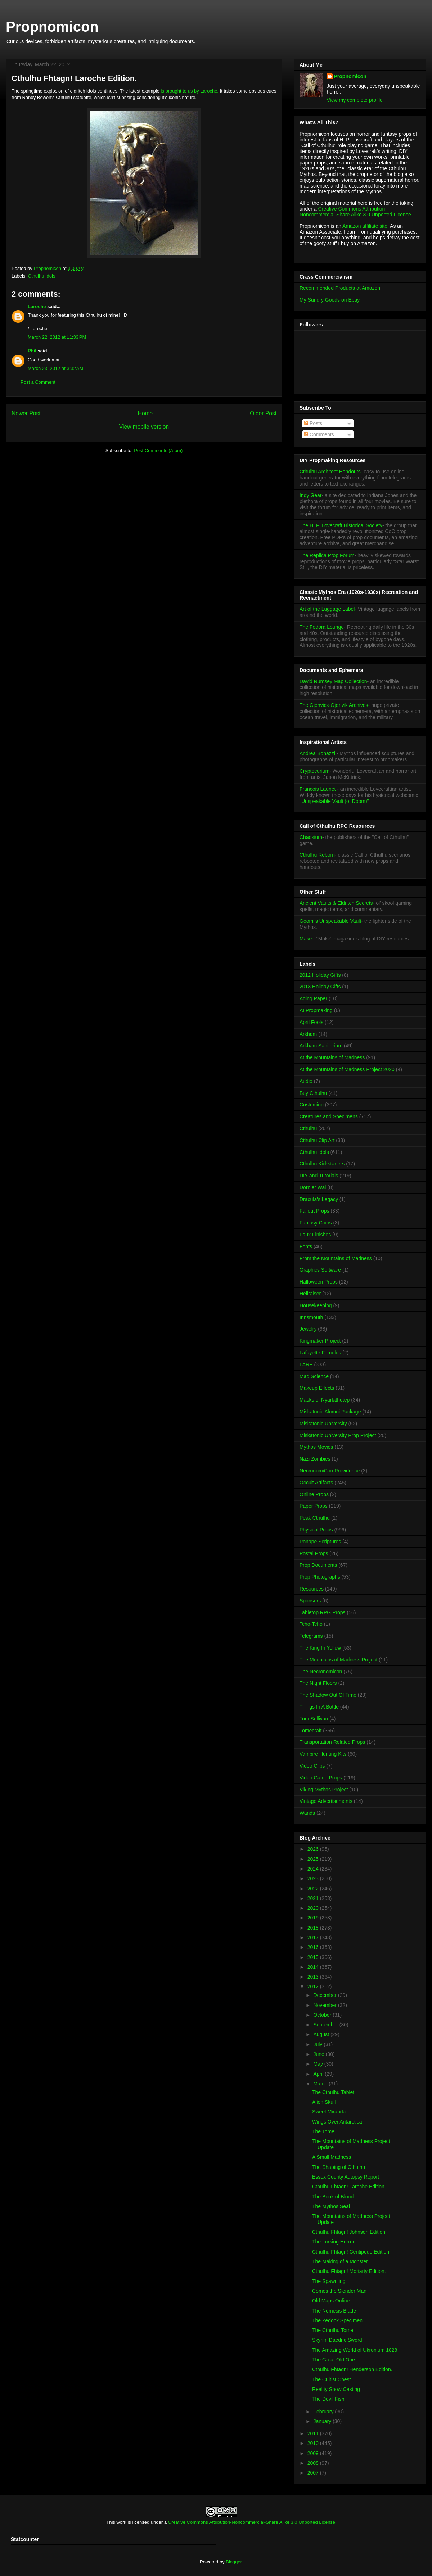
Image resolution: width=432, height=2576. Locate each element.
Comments (319, 434)
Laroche (37, 306)
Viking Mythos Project (324, 1789)
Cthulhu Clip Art (317, 1140)
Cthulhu (308, 1128)
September (326, 2024)
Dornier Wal (313, 1187)
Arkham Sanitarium (321, 1045)
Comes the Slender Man (339, 2291)
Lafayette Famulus (320, 1352)
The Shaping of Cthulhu (338, 2167)
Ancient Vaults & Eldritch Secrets (336, 903)
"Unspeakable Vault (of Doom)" (334, 801)
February (324, 2411)
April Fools (311, 1022)
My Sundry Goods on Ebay (330, 300)
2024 (313, 1869)
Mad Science (314, 1376)
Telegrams (311, 1636)
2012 (313, 1986)
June (319, 2054)
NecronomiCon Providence (330, 1471)
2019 (313, 1918)
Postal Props (314, 1553)
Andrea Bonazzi (317, 753)
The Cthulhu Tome (332, 2330)
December (325, 1995)
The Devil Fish (328, 2399)
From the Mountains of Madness (336, 1258)
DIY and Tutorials (319, 1175)
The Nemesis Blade (334, 2311)
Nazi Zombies (315, 1459)
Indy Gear (310, 495)
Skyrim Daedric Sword (337, 2340)
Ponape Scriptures (320, 1541)
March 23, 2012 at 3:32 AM (55, 368)
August (321, 2034)
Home (145, 413)
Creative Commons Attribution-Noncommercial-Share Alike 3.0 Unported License (252, 2522)
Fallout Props (314, 1211)
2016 (313, 1947)
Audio (306, 1081)
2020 (313, 1908)
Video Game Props (321, 1778)
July (318, 2044)
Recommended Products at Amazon (340, 288)
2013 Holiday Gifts (320, 986)
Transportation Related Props (332, 1742)
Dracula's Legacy (319, 1199)
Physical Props (316, 1530)
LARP (306, 1364)
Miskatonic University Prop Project (338, 1435)
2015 (313, 1957)
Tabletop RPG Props (323, 1612)
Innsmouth (311, 1317)
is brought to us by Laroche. (190, 91)
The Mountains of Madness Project (338, 1660)
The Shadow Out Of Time (328, 1695)
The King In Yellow (320, 1648)
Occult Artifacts (316, 1482)
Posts (313, 423)
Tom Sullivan (314, 1719)
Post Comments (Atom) (158, 450)
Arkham (308, 1034)
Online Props (314, 1494)
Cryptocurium (314, 771)
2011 (313, 2433)
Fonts (306, 1246)
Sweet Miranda (329, 2112)
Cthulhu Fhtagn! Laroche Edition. (349, 2186)
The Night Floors (318, 1683)
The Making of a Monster (340, 2261)
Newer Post (26, 413)
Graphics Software (320, 1270)
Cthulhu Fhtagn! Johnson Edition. (349, 2232)
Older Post (263, 413)
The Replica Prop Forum (327, 555)
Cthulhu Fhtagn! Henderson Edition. (352, 2369)
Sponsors (310, 1600)
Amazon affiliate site (364, 226)
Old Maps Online (331, 2301)
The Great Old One (333, 2360)
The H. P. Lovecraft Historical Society (341, 525)
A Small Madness (331, 2157)
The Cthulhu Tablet (333, 2092)
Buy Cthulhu (313, 1093)
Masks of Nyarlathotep (325, 1400)
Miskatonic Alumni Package (330, 1412)
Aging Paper (313, 998)
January (323, 2421)
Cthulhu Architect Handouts (330, 471)
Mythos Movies (316, 1447)
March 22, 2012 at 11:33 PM (57, 337)
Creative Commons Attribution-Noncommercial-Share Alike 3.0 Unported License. (356, 211)
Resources (312, 1589)
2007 (313, 2473)
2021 (313, 1898)
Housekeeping (316, 1305)
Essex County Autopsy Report (345, 2177)
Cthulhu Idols (41, 276)
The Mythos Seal (331, 2206)
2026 (313, 1849)
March (321, 2083)
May (318, 2064)
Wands (307, 1813)
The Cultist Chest (331, 2379)
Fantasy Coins (316, 1223)
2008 (313, 2463)
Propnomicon (52, 27)
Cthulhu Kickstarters (322, 1164)
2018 (313, 1928)
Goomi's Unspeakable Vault (330, 921)
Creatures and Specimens (329, 1116)
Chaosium (311, 837)
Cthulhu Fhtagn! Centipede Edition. (351, 2252)
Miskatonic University (323, 1423)
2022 (313, 1888)
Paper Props (314, 1506)
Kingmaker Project (320, 1341)
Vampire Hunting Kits (323, 1754)
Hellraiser (310, 1293)
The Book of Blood (333, 2197)
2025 (313, 1859)
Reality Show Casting (336, 2389)
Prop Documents (318, 1565)
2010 (313, 2443)
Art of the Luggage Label (327, 609)
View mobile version (144, 427)
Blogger (234, 2561)
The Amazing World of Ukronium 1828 (354, 2350)
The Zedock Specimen (337, 2320)
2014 (313, 1967)
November (325, 2005)
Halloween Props (319, 1282)
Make (306, 939)
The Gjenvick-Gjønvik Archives (334, 705)
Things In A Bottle (319, 1707)
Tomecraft (310, 1730)
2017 (313, 1937)
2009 (313, 2453)
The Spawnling (329, 2281)
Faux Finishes (315, 1234)
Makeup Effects (317, 1388)
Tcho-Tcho (311, 1624)
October (323, 2015)
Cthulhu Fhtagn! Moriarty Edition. (349, 2271)
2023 (313, 1878)
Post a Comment (38, 382)
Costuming (312, 1104)
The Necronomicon (321, 1671)
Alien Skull (324, 2102)
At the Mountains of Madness (332, 1057)
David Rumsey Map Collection (333, 681)
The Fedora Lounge (322, 627)
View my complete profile (355, 100)
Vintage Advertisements (326, 1801)
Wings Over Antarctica (337, 2122)
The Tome (323, 2131)
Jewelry (308, 1329)
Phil (32, 350)
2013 (313, 1977)
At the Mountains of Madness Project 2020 (347, 1069)
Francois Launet (318, 789)
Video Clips (312, 1766)
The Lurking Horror (333, 2242)
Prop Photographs (320, 1577)
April (319, 2074)
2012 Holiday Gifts (320, 975)
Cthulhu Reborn (317, 855)
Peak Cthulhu (315, 1518)
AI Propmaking (316, 1010)
